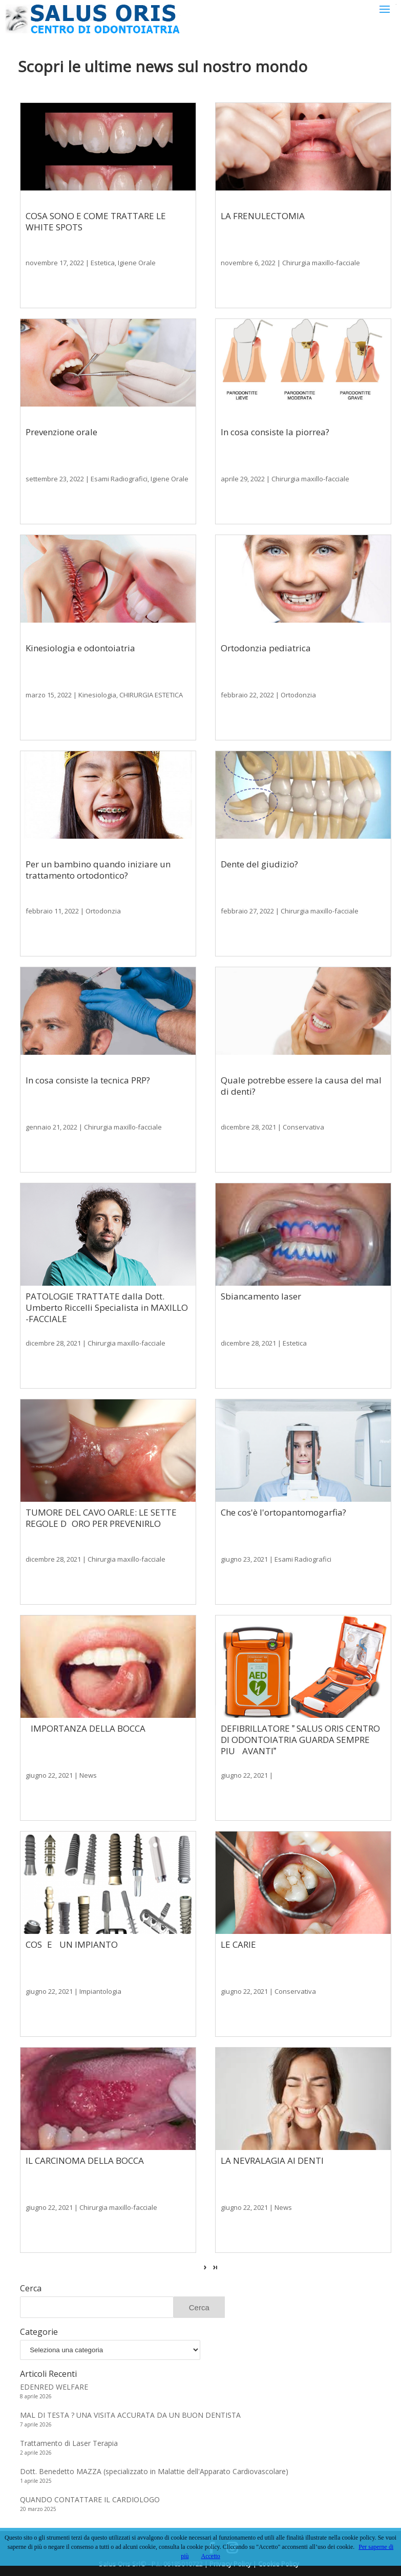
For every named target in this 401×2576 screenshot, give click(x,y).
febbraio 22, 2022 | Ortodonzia (268, 694)
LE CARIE (238, 1944)
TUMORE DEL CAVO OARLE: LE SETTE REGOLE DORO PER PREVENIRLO (101, 1517)
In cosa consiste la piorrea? (275, 432)
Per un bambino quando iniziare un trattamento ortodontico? (98, 869)
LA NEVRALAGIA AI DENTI (272, 2160)
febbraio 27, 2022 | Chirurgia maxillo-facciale (289, 911)
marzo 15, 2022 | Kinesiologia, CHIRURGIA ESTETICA (104, 694)
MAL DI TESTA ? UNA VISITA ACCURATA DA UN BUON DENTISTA (130, 2415)
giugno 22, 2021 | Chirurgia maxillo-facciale (91, 2207)
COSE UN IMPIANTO (72, 1944)
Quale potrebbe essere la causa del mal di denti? (301, 1085)
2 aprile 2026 (36, 2452)
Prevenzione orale (61, 432)
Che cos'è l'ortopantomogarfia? (283, 1512)
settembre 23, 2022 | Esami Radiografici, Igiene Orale (107, 478)
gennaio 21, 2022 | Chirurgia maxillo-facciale (94, 1127)
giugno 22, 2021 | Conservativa (268, 1991)
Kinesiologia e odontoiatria (80, 648)
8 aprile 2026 (36, 2396)
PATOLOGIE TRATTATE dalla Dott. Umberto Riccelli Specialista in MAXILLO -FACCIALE (107, 1307)
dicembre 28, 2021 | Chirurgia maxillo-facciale (95, 1343)
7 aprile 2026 (36, 2424)
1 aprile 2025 (36, 2480)
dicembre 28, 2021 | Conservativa (272, 1127)
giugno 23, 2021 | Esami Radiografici (276, 1559)
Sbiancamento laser (261, 1296)
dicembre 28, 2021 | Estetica (264, 1343)
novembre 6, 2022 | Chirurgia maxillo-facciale (290, 262)
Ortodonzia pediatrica (266, 648)
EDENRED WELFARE (54, 2387)
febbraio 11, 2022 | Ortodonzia (73, 911)
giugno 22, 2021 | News (61, 1775)
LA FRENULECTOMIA (263, 216)
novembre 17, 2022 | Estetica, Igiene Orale (91, 262)
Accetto (210, 2556)
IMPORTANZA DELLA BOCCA (85, 1728)
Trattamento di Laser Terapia (69, 2443)
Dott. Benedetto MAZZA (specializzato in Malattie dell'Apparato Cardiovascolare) (154, 2471)
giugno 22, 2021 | (247, 1775)
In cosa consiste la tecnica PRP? (88, 1080)
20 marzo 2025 (38, 2509)
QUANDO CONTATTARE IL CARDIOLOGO (90, 2499)
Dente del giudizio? (259, 864)
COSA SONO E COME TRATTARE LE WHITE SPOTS (96, 221)
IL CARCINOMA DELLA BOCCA (85, 2160)
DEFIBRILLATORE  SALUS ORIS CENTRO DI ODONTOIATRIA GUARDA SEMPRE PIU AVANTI (300, 1739)
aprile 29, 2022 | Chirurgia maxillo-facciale (285, 478)
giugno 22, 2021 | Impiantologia (73, 1991)
